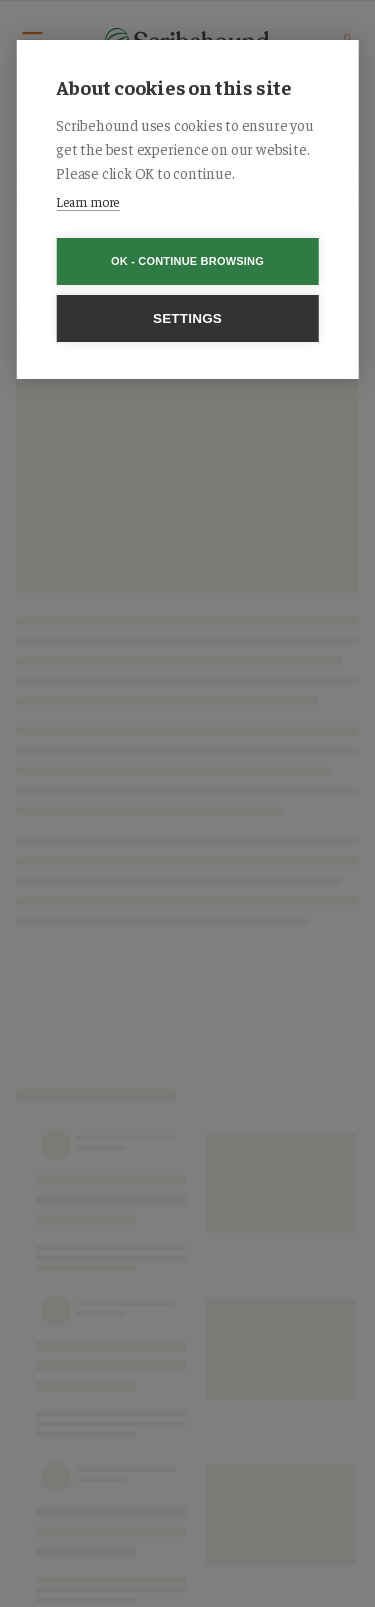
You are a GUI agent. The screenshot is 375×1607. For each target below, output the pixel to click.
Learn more (87, 201)
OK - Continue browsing (187, 261)
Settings (187, 318)
